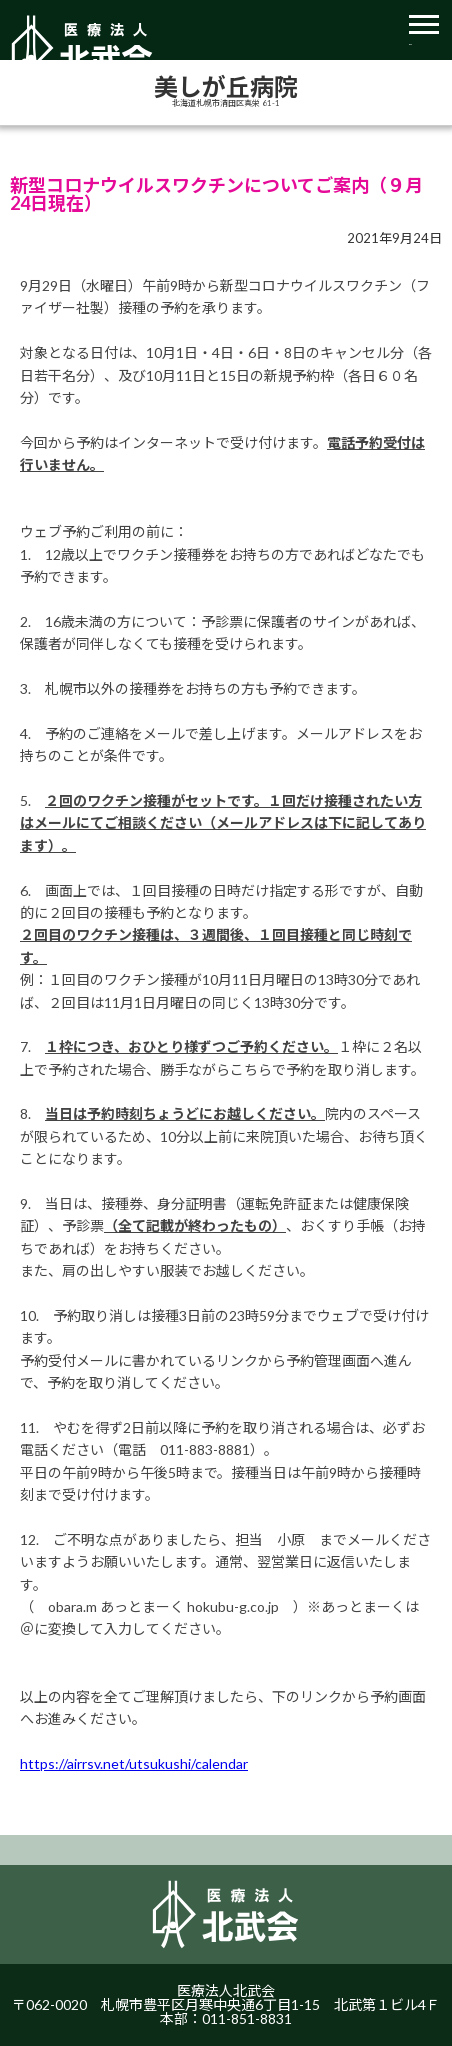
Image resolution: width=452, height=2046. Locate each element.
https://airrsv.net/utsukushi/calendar (134, 1763)
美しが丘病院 (226, 87)
